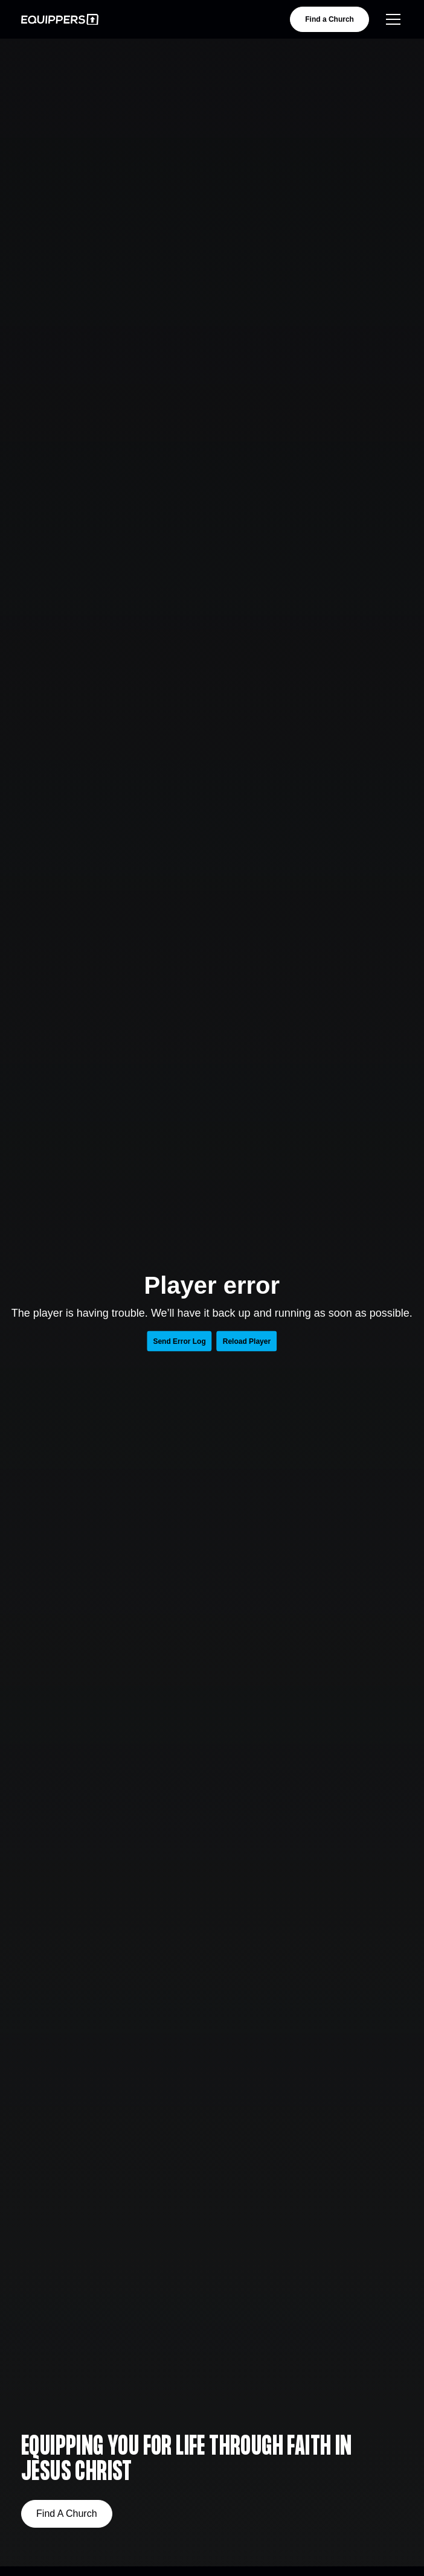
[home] (59, 19)
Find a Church (329, 19)
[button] (391, 19)
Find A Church (66, 2513)
